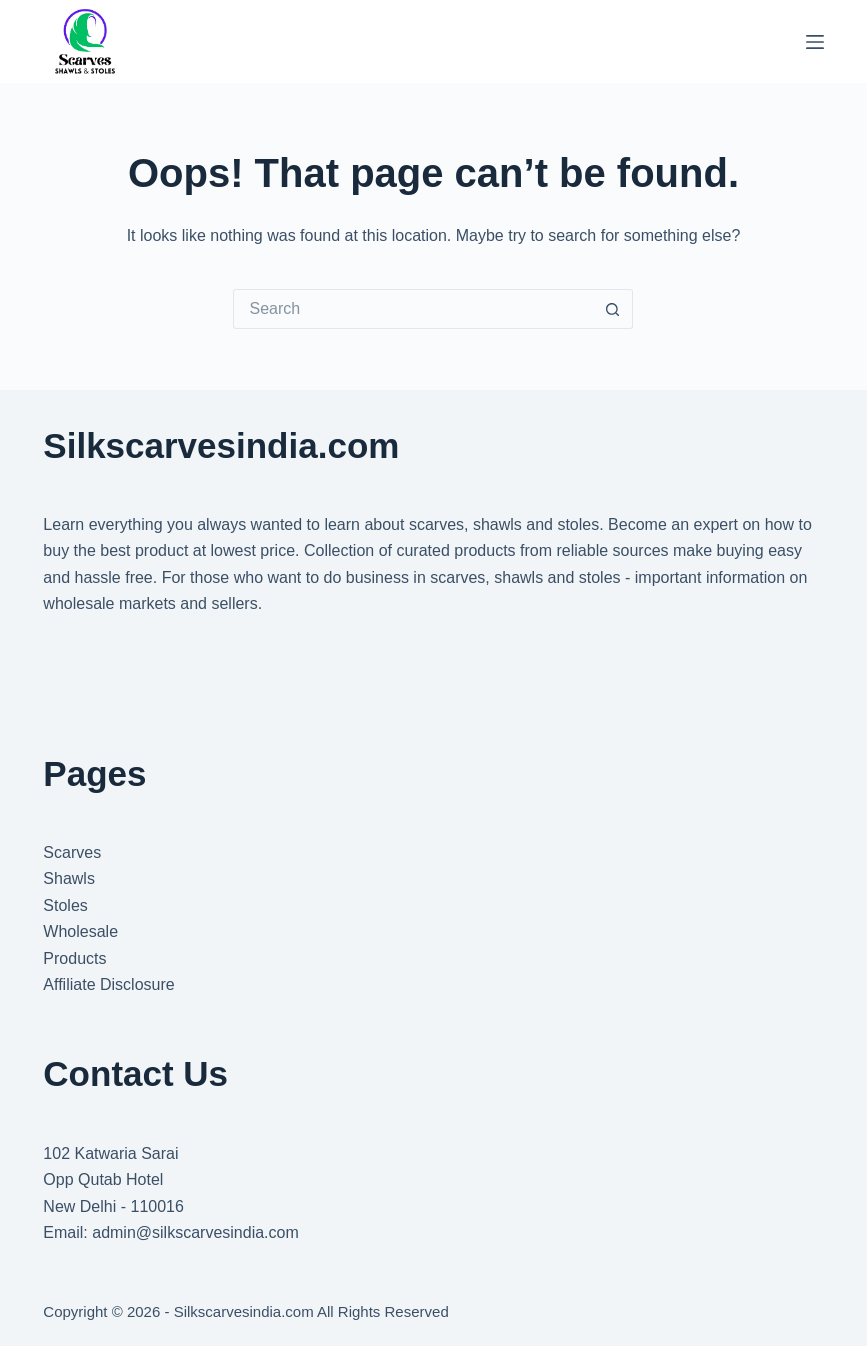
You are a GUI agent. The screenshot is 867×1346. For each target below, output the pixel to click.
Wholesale (80, 931)
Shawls (69, 878)
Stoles (65, 905)
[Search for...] (413, 309)
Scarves (72, 852)
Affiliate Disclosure (108, 984)
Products (74, 958)
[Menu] (815, 42)
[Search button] (613, 309)
